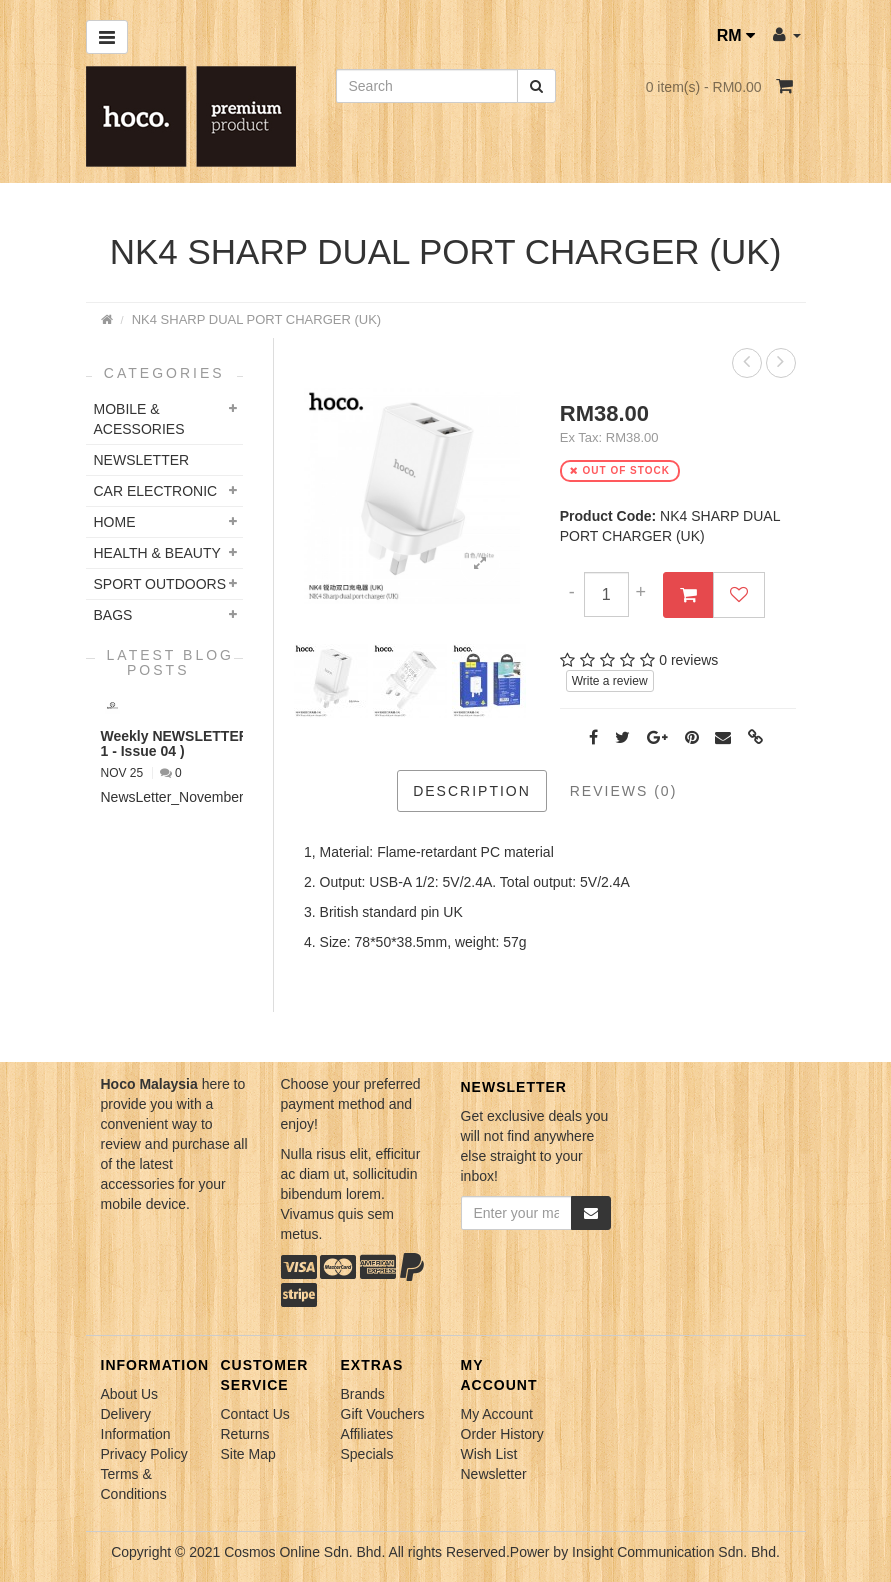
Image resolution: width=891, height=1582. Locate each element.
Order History (502, 1434)
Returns (245, 1434)
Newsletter (494, 1474)
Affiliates (367, 1434)
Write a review (610, 681)
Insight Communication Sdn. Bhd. (676, 1552)
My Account (497, 1414)
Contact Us (255, 1414)
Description (472, 791)
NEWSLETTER (142, 460)
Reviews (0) (624, 791)
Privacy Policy (144, 1454)
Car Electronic (156, 491)
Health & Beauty (157, 553)
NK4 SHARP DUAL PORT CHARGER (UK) (256, 319)
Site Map (248, 1454)
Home (115, 522)
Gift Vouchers (383, 1414)
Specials (367, 1454)
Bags (113, 615)
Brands (363, 1394)
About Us (130, 1394)
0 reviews (688, 660)
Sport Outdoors (160, 584)
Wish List (489, 1454)
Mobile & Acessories (139, 419)
